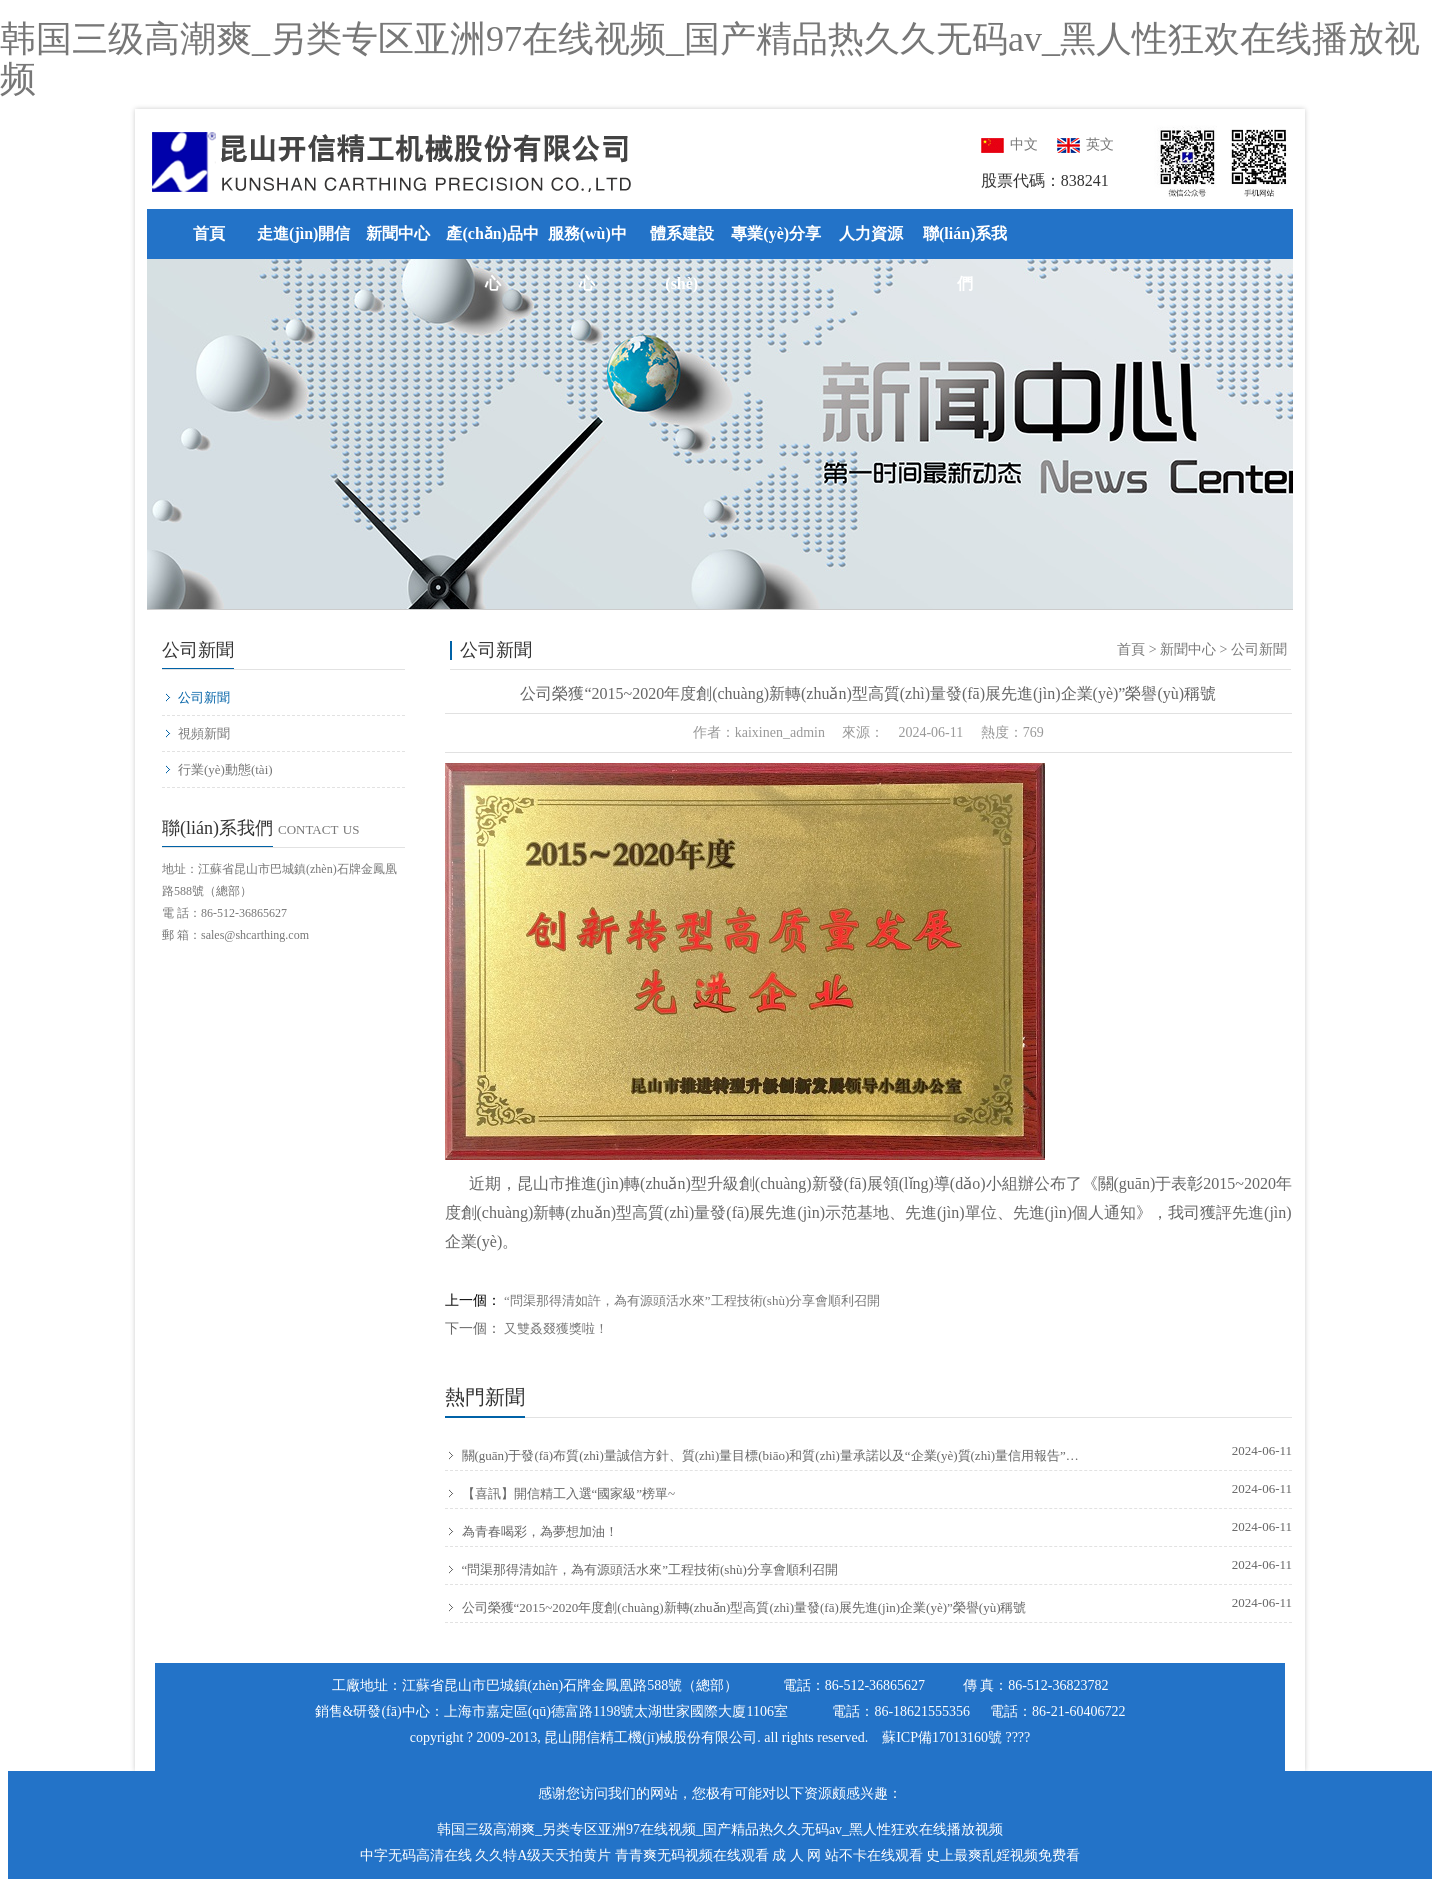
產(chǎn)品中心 (492, 258)
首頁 (209, 233)
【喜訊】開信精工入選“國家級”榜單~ (560, 1494)
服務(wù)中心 (587, 258)
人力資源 (871, 233)
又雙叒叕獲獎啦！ (556, 1328)
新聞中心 (398, 233)
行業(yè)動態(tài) (218, 769)
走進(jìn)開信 (303, 233)
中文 (1009, 144)
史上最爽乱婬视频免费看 (1003, 1855)
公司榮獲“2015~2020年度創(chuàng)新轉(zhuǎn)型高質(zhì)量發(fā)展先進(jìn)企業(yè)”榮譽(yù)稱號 (736, 1608)
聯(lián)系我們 (965, 258)
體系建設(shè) (682, 258)
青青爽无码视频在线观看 (692, 1855)
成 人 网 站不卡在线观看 (847, 1855)
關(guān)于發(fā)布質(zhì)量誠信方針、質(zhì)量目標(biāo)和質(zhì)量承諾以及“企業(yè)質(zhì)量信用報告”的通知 (763, 1456)
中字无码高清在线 (416, 1855)
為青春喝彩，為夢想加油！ (531, 1532)
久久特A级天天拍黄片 (543, 1855)
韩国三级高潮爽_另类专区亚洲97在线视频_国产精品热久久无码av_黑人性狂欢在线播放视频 (710, 59)
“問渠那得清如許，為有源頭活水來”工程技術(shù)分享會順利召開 (692, 1300)
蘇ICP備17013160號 (942, 1737)
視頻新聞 (197, 733)
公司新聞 (197, 697)
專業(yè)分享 (776, 233)
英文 (1085, 144)
